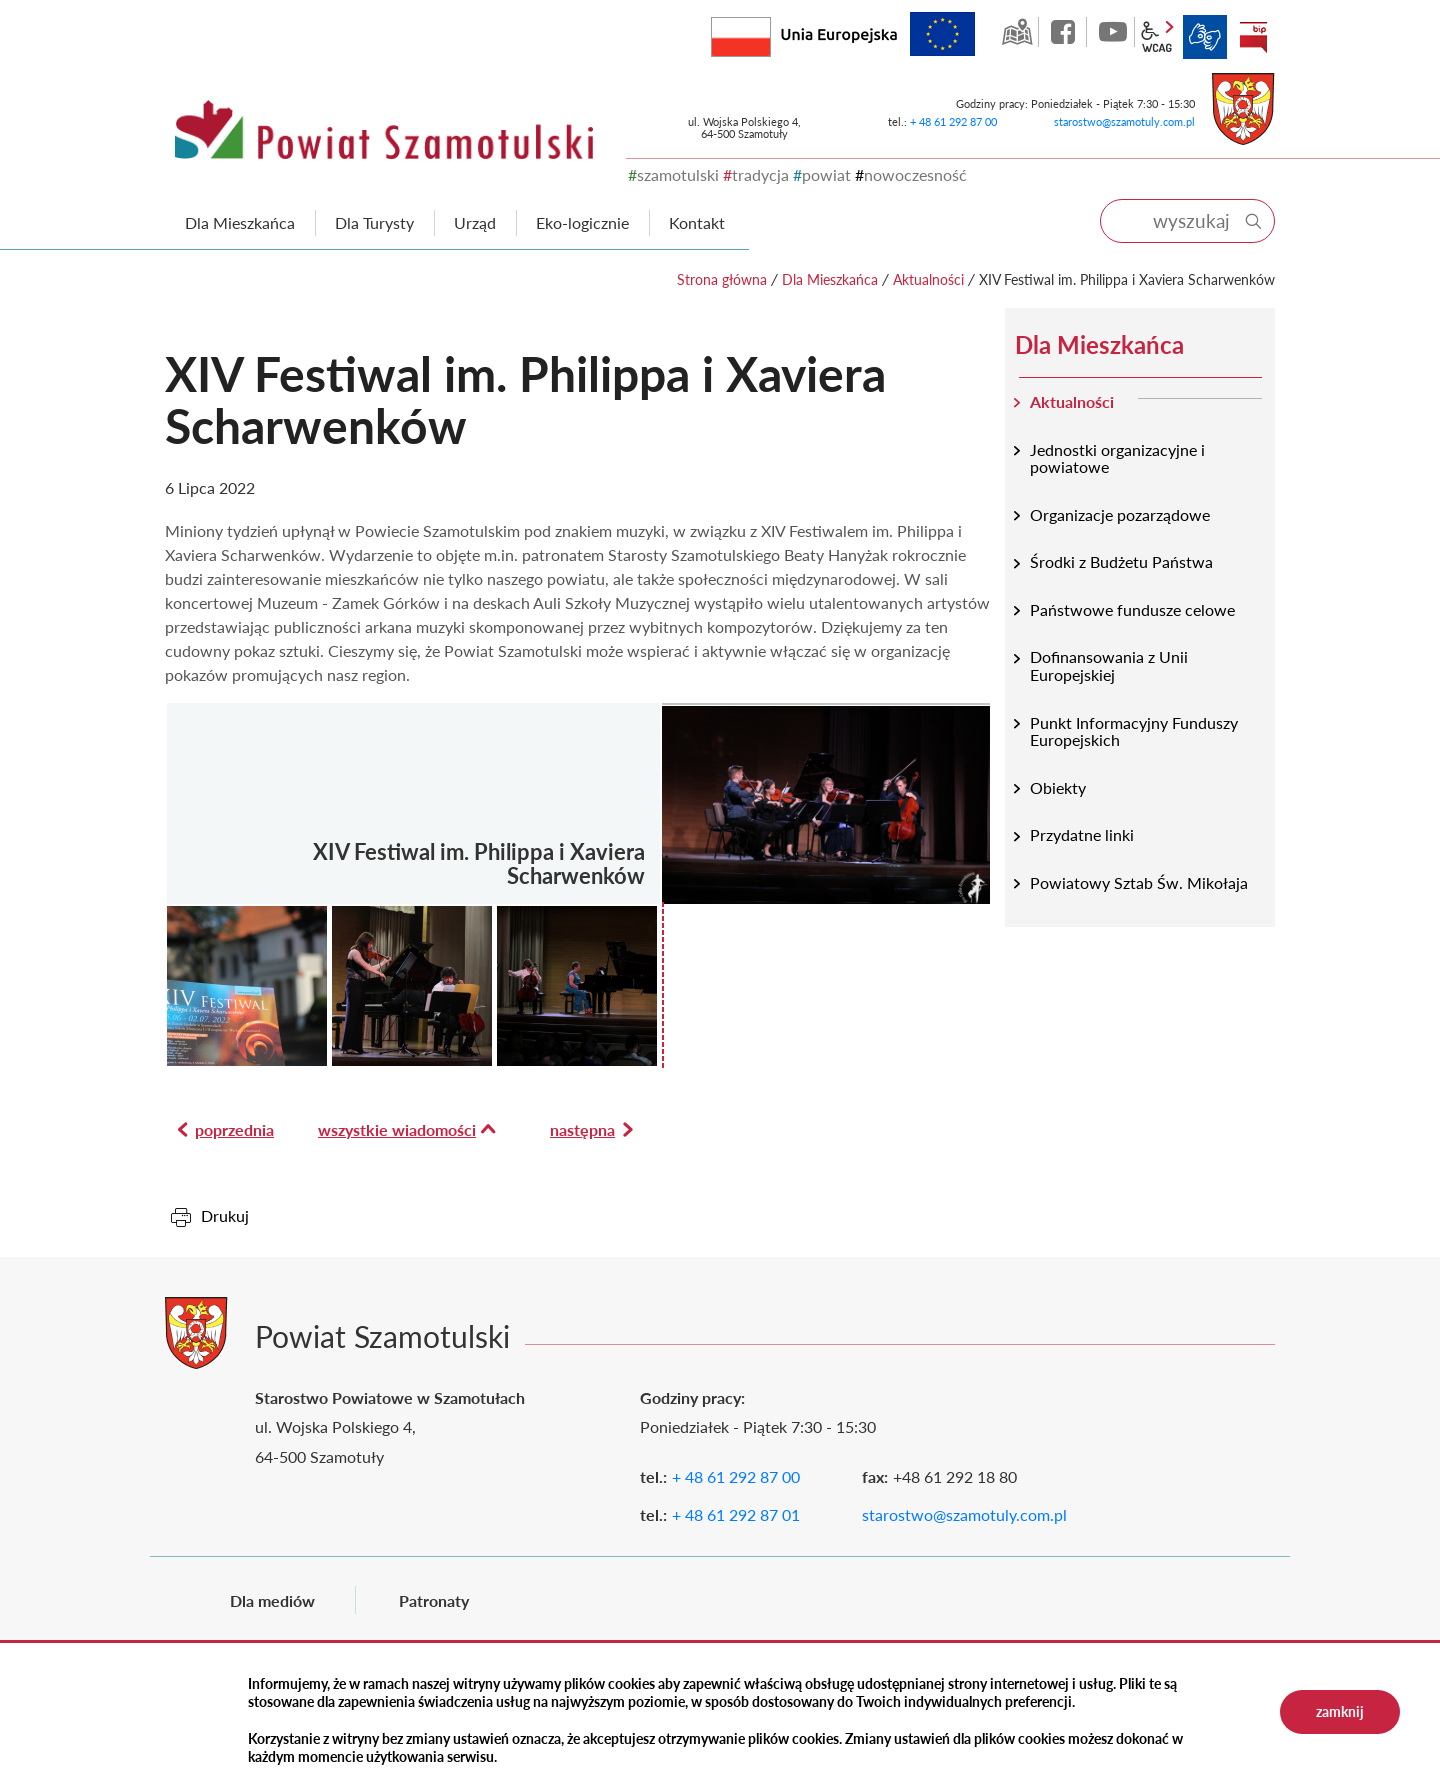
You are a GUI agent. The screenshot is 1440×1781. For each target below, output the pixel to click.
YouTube (1113, 32)
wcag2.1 (1157, 37)
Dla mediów (272, 1600)
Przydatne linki (1082, 834)
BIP (1253, 37)
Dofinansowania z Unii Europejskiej (1109, 665)
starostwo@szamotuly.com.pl (1124, 121)
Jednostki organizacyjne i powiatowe (1117, 458)
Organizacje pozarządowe (1120, 514)
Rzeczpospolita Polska (770, 32)
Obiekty (1058, 787)
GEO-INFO (1017, 32)
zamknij (1340, 1711)
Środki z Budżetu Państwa (1121, 561)
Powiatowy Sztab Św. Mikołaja (1139, 882)
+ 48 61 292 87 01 (736, 1514)
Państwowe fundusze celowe (1132, 609)
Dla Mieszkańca (830, 279)
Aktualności (928, 279)
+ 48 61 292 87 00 (953, 121)
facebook (1065, 32)
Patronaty (434, 1600)
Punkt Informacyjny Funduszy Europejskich (1134, 731)
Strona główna (722, 279)
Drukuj (225, 1215)
